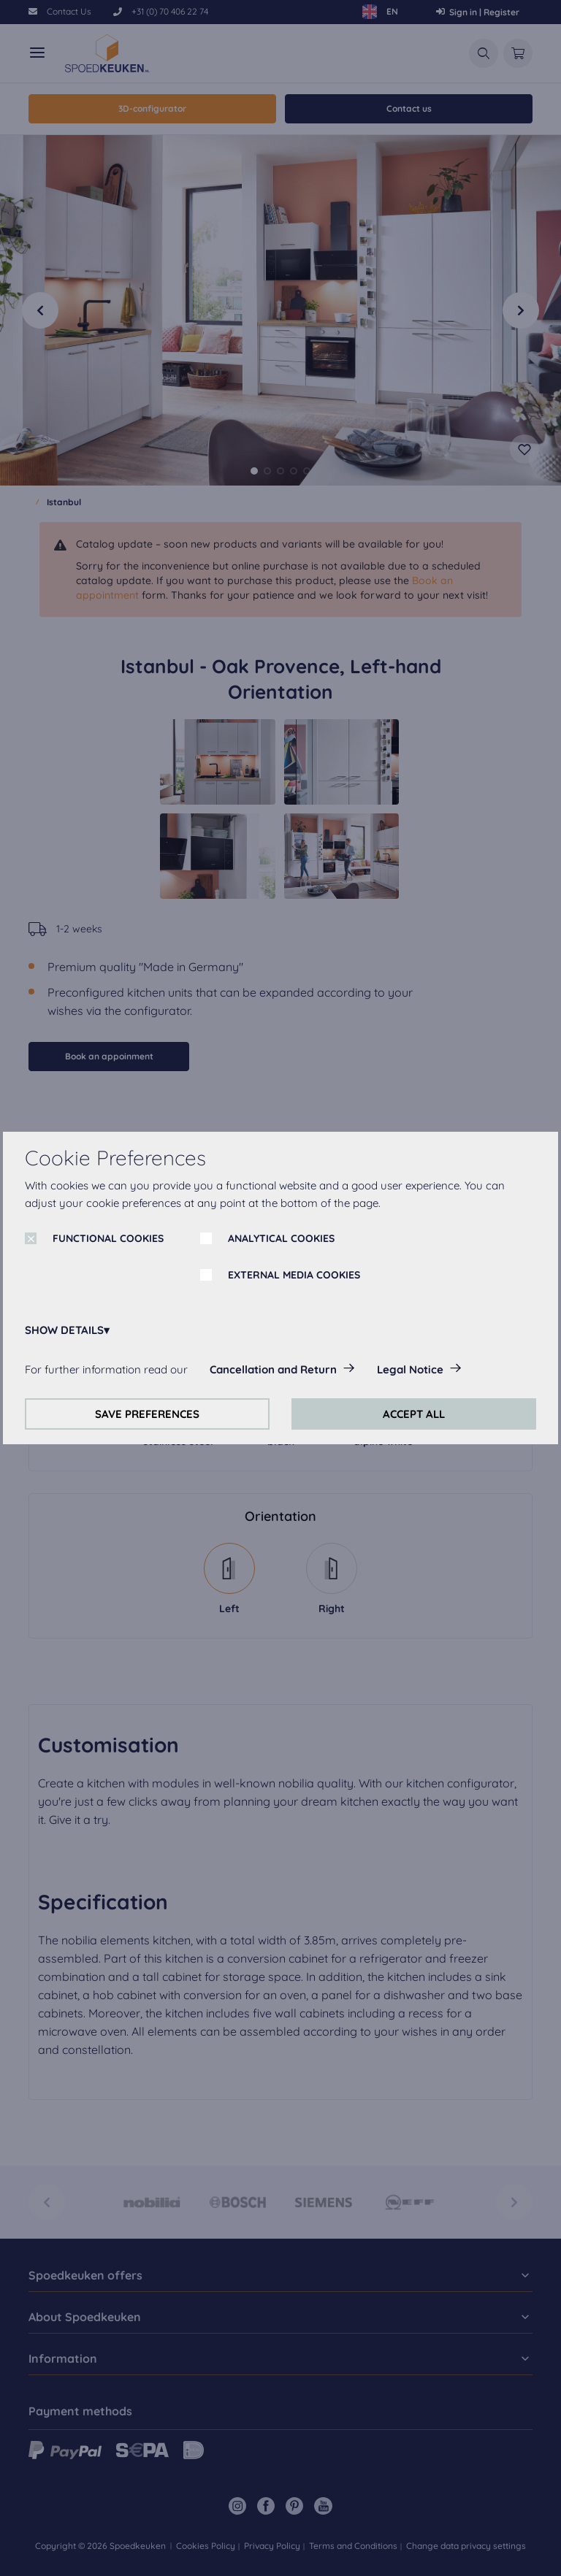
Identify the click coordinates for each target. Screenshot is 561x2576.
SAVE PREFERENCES (147, 1414)
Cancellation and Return (273, 1369)
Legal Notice (410, 1369)
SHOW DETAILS (64, 1330)
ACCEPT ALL (414, 1414)
